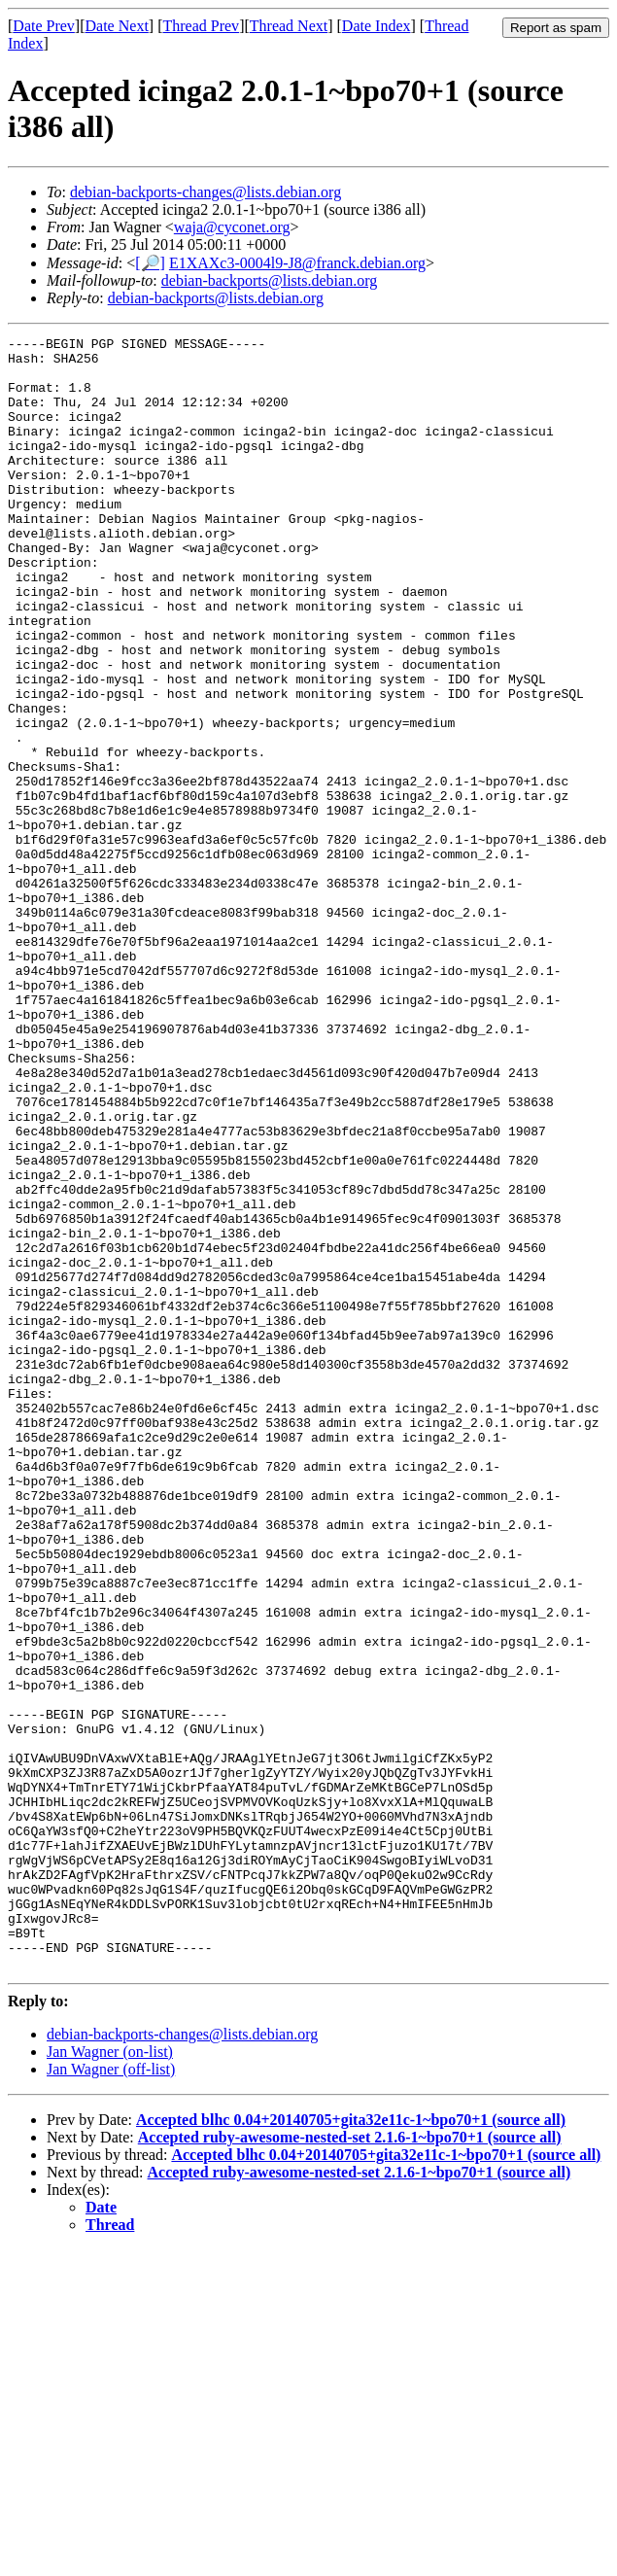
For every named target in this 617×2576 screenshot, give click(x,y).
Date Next (117, 25)
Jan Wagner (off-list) (111, 2395)
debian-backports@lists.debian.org (269, 280)
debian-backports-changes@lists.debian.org (205, 192)
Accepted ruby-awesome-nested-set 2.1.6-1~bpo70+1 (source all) (350, 2463)
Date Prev (44, 25)
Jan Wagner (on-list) (110, 2378)
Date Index (376, 25)
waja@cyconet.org (232, 227)
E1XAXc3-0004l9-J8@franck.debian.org (297, 263)
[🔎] (150, 263)
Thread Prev (200, 25)
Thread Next (288, 25)
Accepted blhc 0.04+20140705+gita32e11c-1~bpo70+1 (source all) (351, 2446)
